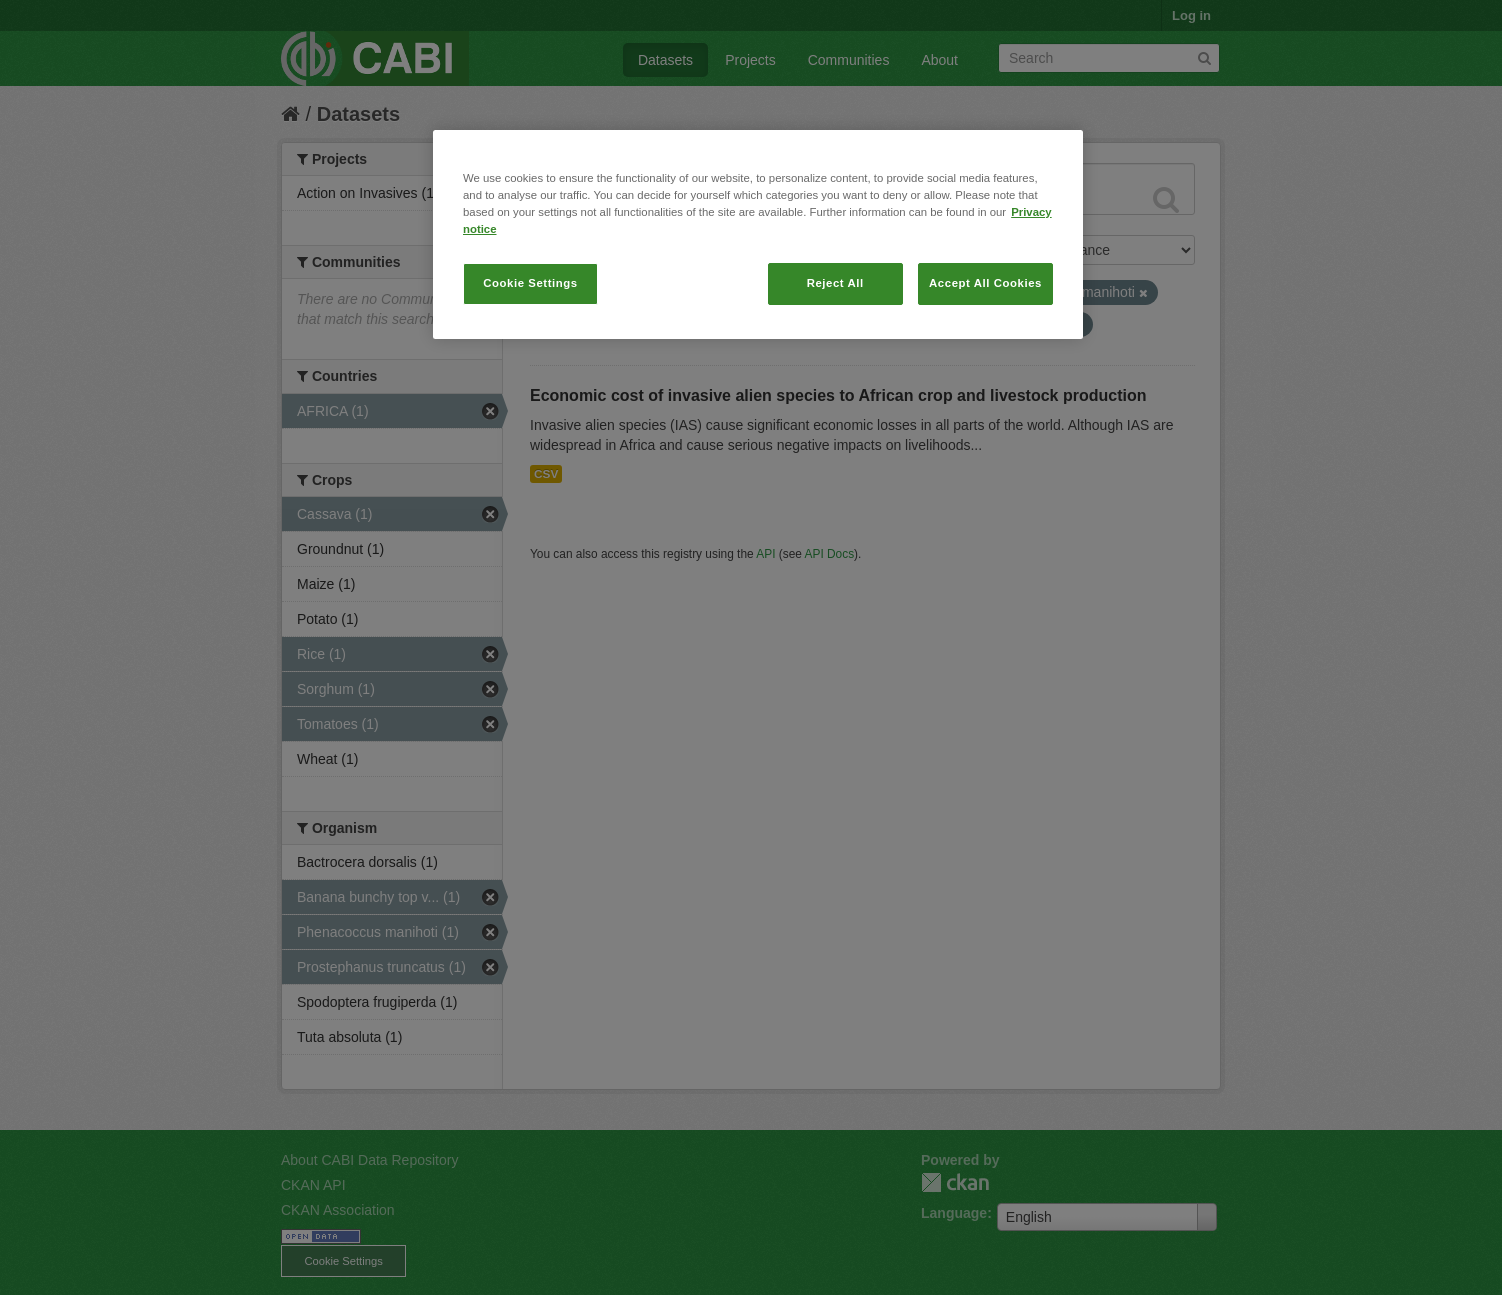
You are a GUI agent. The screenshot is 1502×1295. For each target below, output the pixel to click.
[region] (758, 234)
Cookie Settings (530, 283)
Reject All (835, 283)
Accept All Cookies (985, 283)
